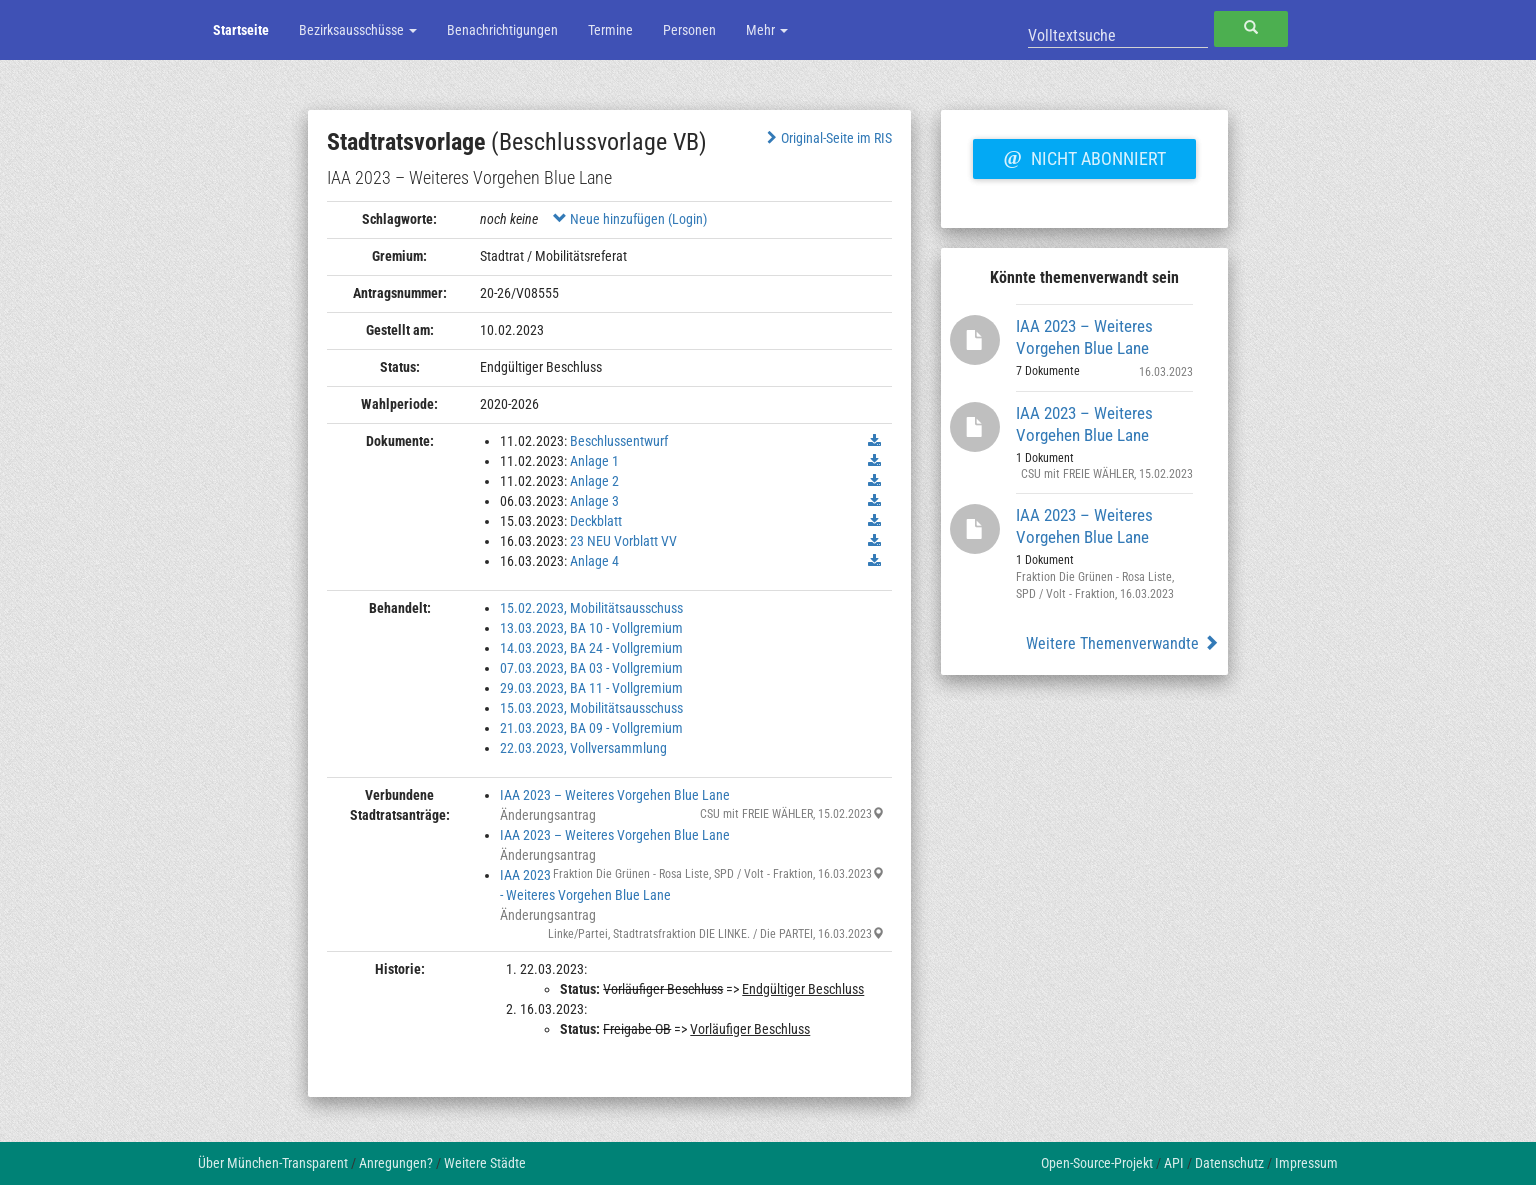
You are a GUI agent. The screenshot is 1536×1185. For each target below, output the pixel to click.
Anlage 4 (594, 561)
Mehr (767, 30)
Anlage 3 (594, 501)
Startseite (241, 30)
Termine (610, 30)
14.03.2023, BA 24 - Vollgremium (591, 648)
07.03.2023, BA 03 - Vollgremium (591, 668)
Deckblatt (596, 521)
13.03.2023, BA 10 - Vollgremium (591, 628)
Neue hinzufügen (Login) (630, 219)
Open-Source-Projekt (1097, 1163)
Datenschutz (1229, 1163)
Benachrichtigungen (502, 30)
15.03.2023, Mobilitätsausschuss (591, 708)
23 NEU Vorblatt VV (623, 541)
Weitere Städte (485, 1163)
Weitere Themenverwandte (1122, 643)
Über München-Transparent (273, 1163)
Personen (689, 30)
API (1174, 1163)
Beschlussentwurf (619, 441)
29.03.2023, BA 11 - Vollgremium (591, 688)
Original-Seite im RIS (827, 138)
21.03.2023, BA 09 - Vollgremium (591, 728)
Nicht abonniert (1084, 156)
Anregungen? (396, 1163)
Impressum (1306, 1163)
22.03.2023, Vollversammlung (583, 748)
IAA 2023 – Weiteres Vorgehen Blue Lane (615, 795)
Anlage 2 (594, 481)
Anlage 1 (594, 461)
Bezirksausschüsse (358, 30)
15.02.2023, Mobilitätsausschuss (591, 608)
